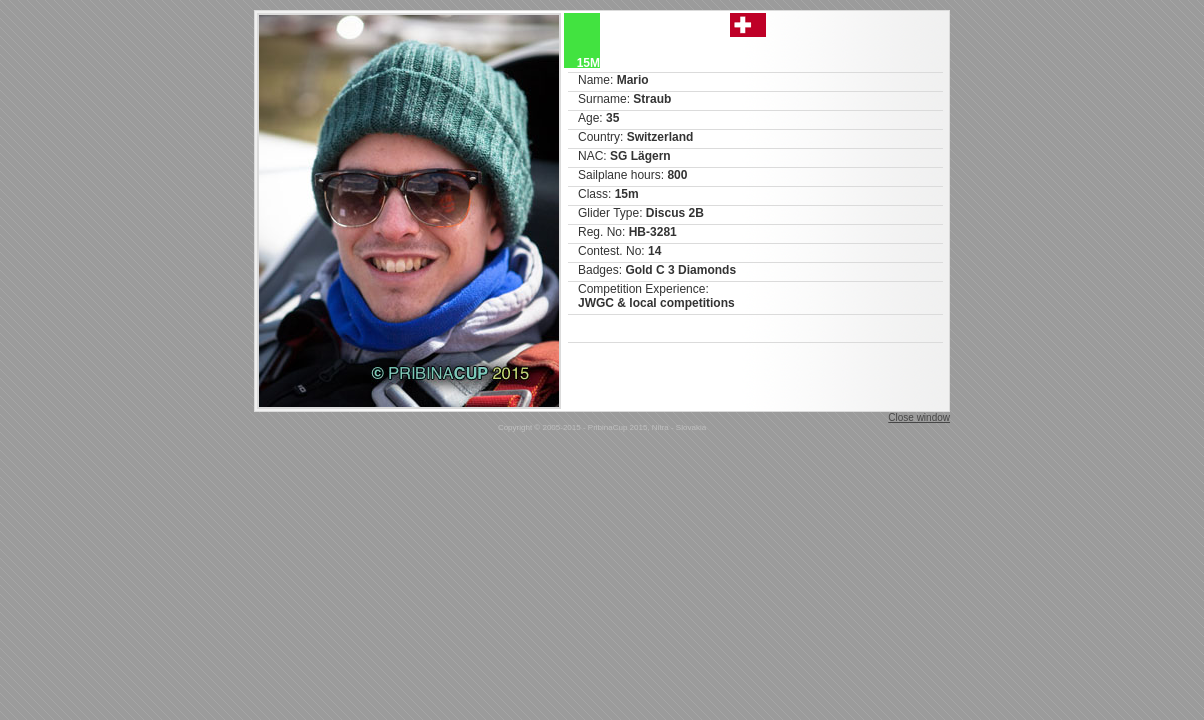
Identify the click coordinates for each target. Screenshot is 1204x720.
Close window (919, 417)
